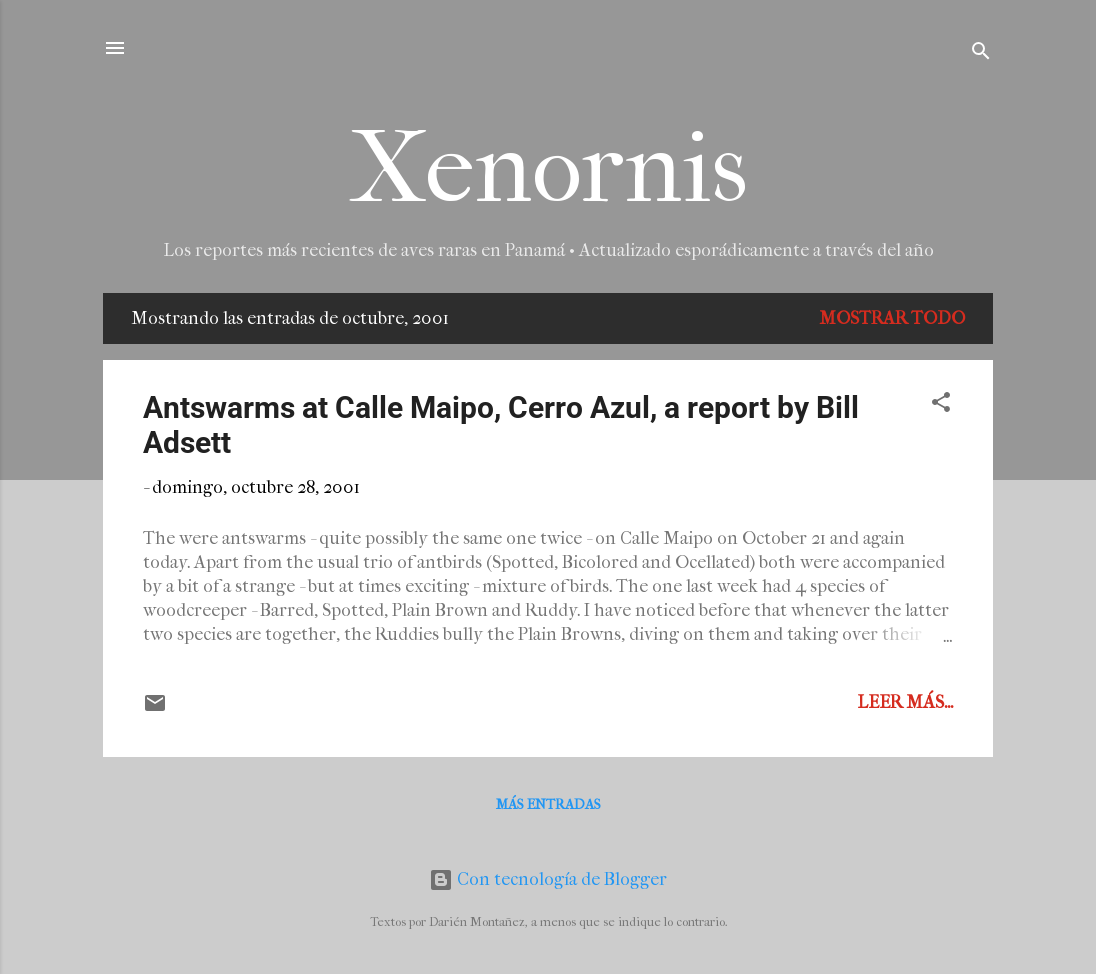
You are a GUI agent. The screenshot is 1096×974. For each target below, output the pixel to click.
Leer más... (905, 702)
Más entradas (548, 804)
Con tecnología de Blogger (548, 879)
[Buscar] (981, 54)
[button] (941, 405)
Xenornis (548, 168)
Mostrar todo (892, 318)
